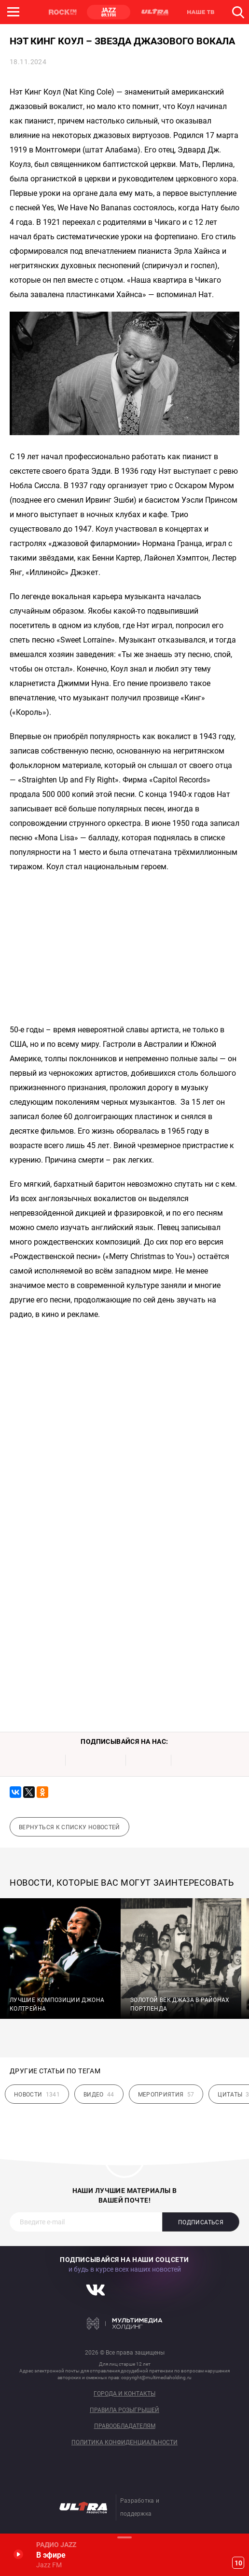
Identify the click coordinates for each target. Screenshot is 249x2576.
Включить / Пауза (18, 2554)
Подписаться (200, 2222)
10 (238, 2563)
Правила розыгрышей (124, 2410)
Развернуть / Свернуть (124, 2537)
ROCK (62, 12)
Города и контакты (124, 2394)
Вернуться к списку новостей (69, 1827)
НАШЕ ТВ (200, 12)
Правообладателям (124, 2426)
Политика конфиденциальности (124, 2442)
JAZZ (108, 12)
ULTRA (154, 12)
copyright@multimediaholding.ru (156, 2377)
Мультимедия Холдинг (125, 2323)
